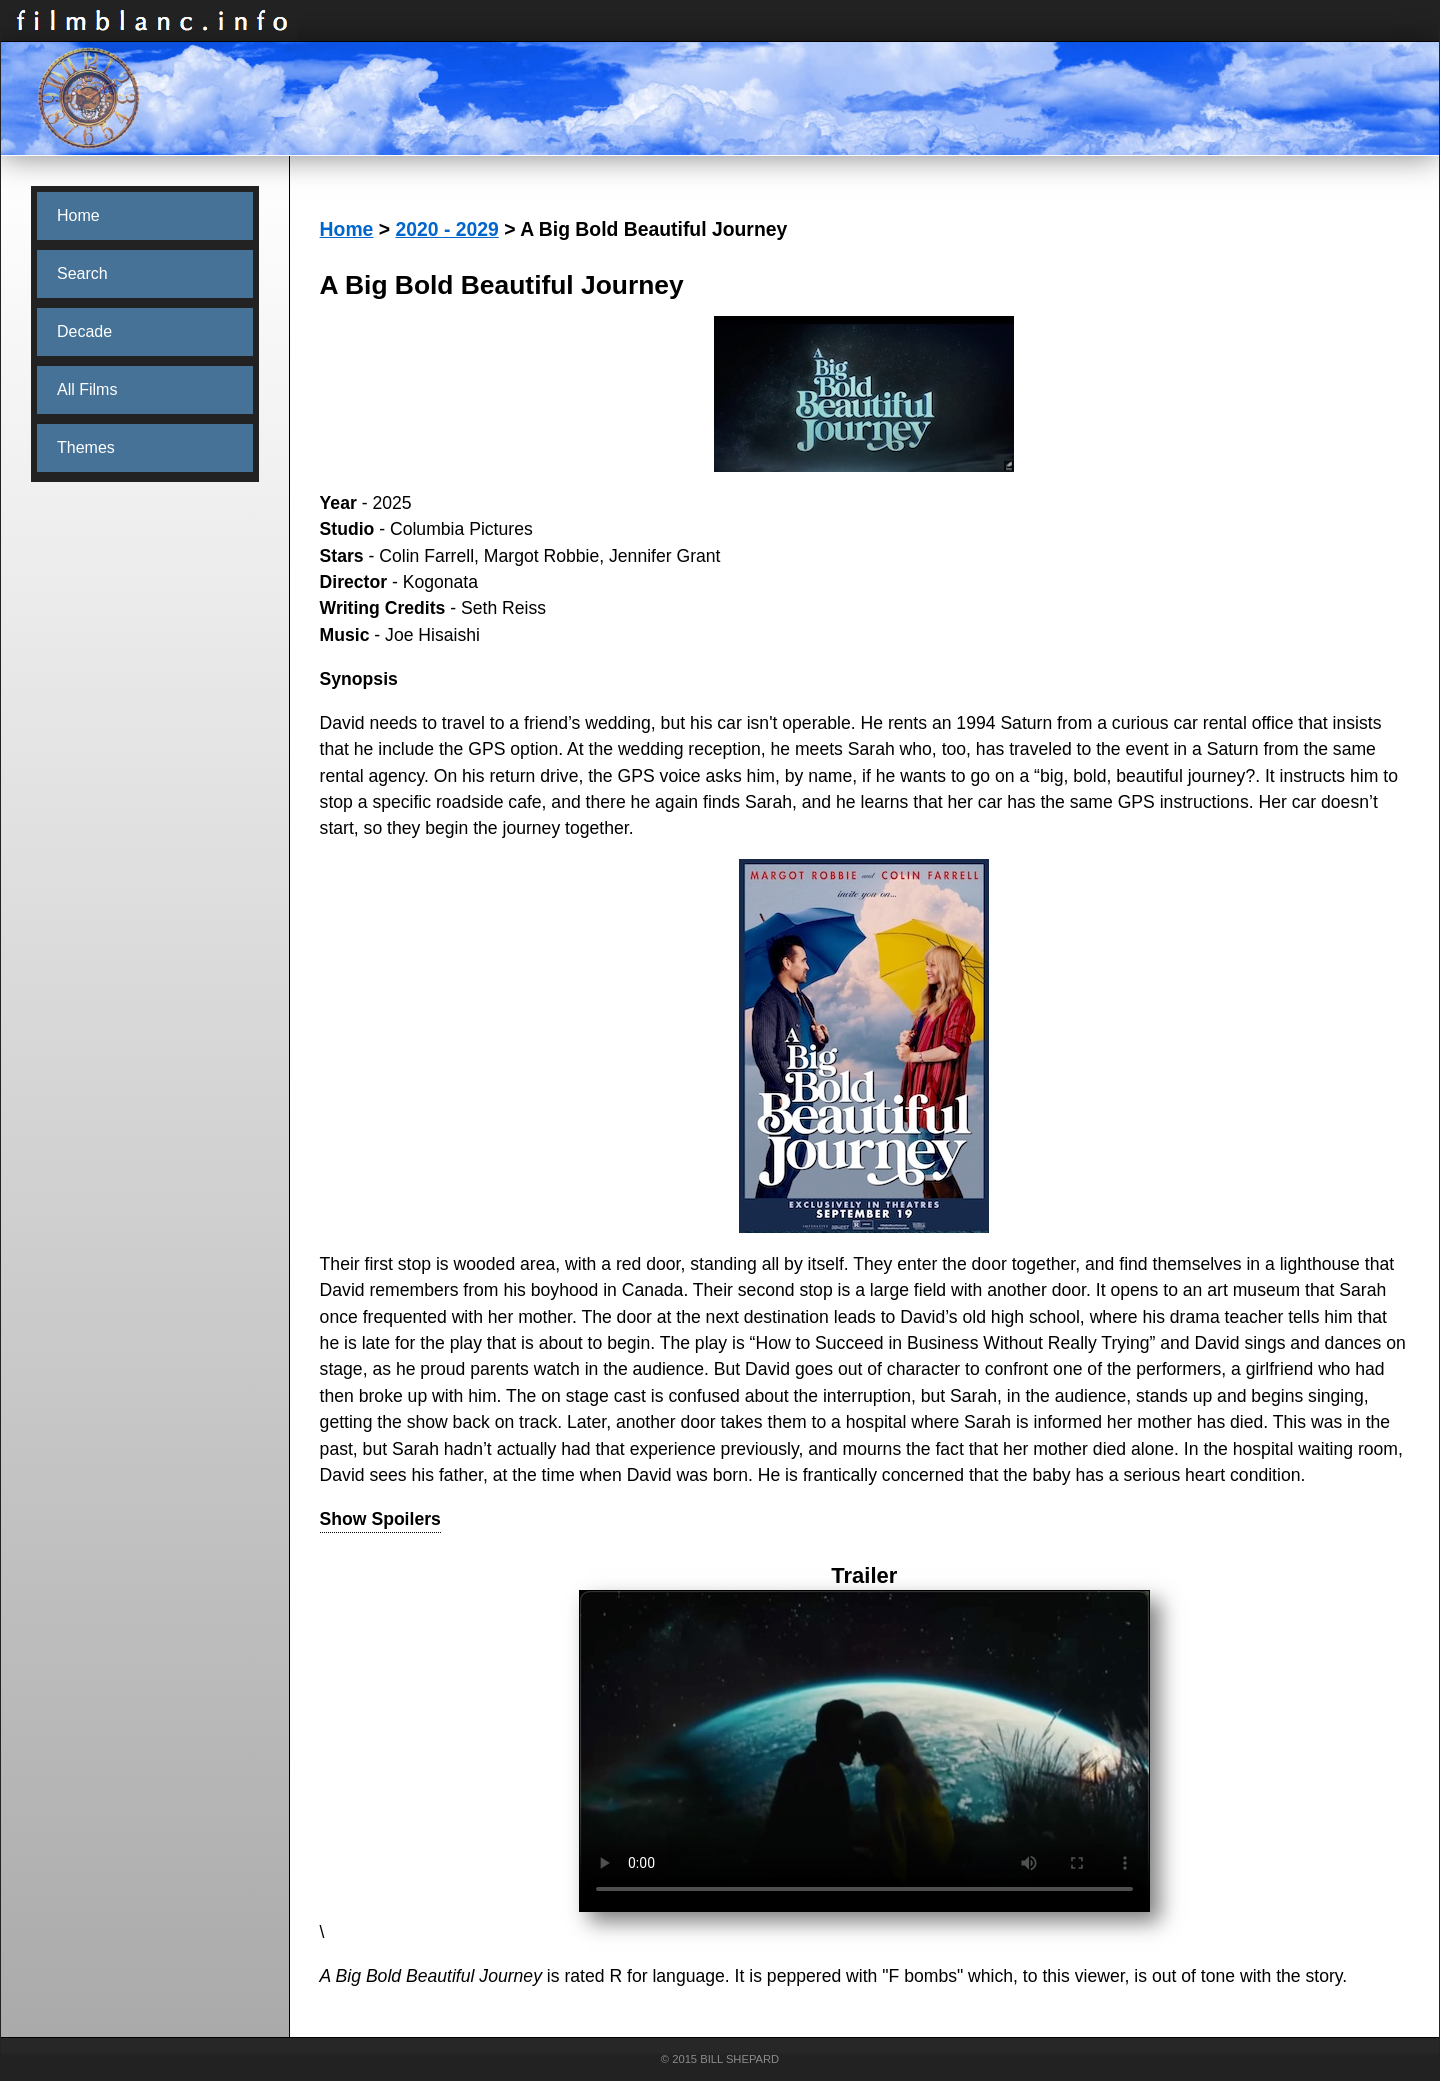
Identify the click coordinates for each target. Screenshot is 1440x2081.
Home (347, 229)
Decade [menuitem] (84, 331)
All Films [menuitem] (87, 389)
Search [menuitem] (82, 273)
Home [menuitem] (78, 215)
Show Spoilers (380, 1519)
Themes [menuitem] (86, 447)
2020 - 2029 (446, 229)
